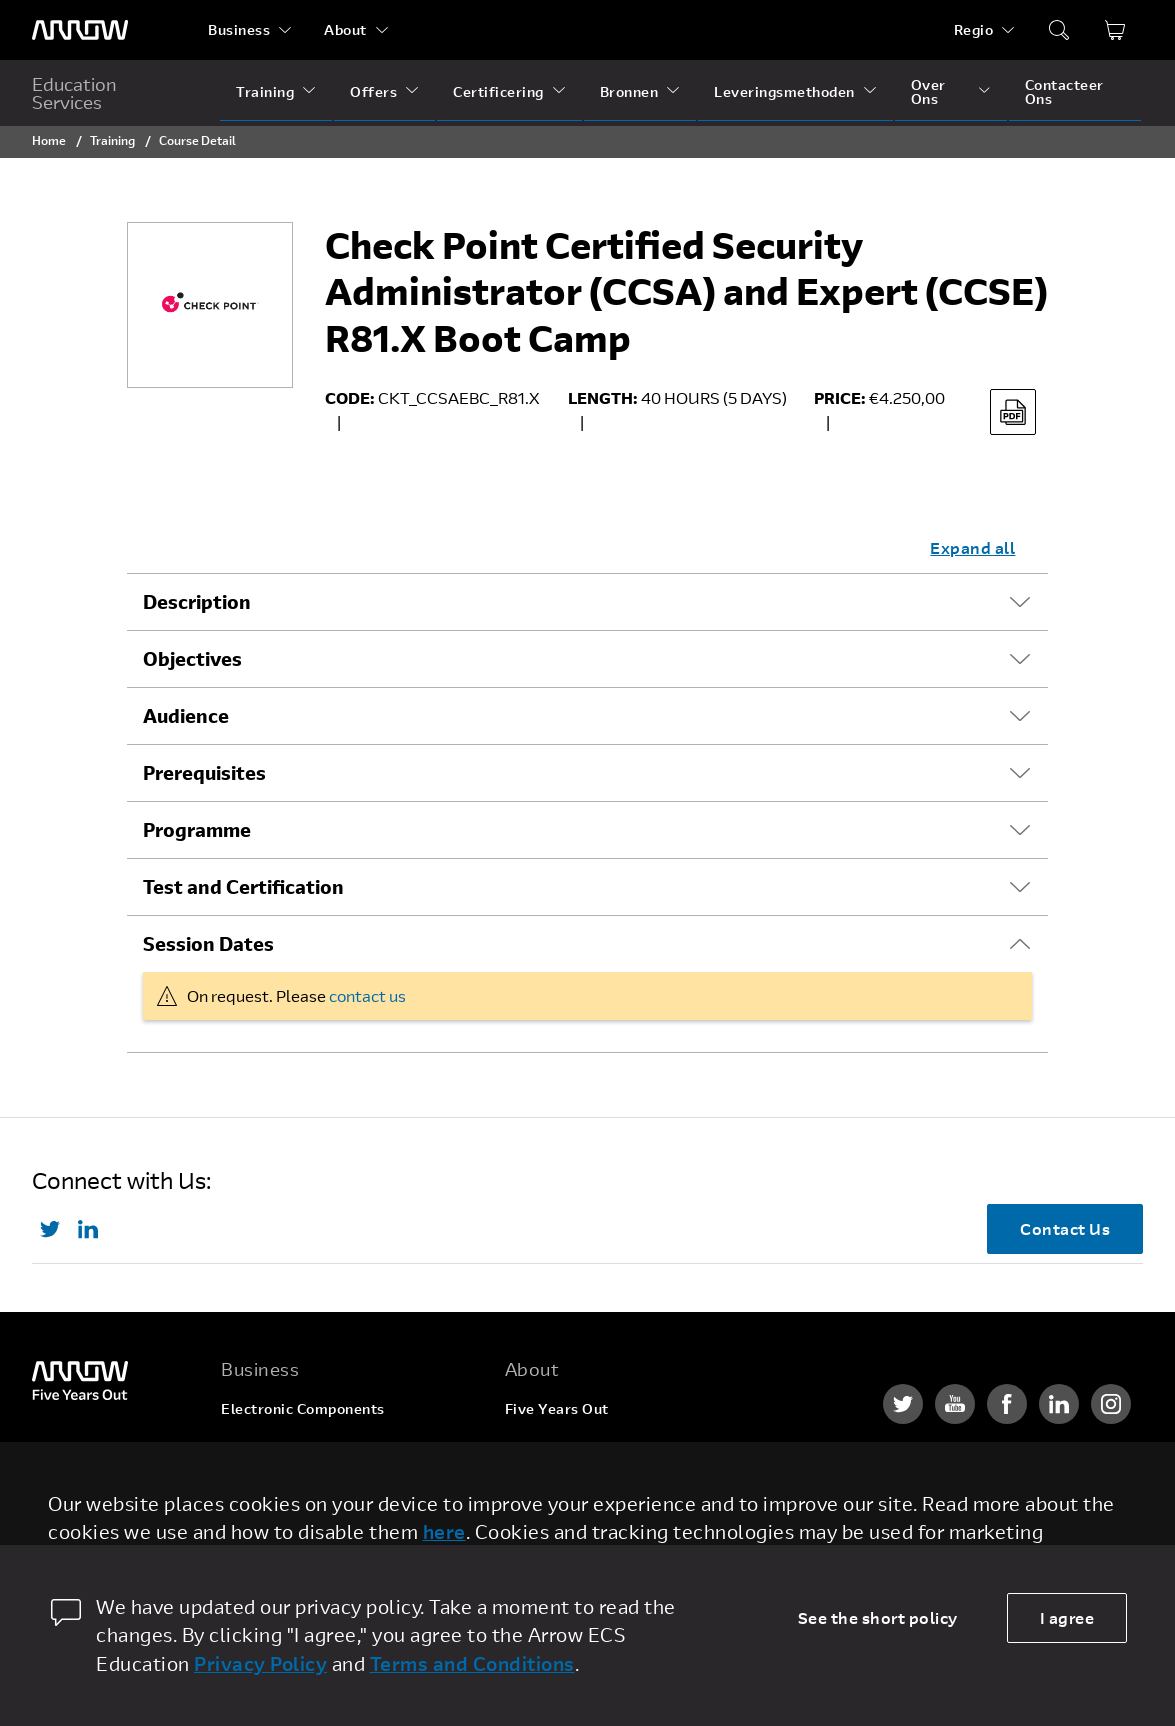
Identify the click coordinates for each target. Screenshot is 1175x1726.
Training (265, 91)
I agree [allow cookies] (1067, 1617)
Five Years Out (557, 1408)
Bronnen (629, 91)
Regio (974, 29)
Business (239, 29)
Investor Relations (569, 1522)
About (345, 29)
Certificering (498, 91)
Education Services (74, 93)
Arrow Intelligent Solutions (316, 1484)
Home (49, 140)
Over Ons (928, 91)
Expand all (972, 547)
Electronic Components (303, 1408)
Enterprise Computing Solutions (333, 1446)
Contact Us (1065, 1228)
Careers (533, 1446)
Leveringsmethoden (784, 91)
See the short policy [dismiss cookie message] (878, 1617)
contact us (367, 995)
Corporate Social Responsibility (616, 1484)
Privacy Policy (260, 1663)
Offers (373, 91)
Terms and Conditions (472, 1663)
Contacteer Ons (1064, 91)
